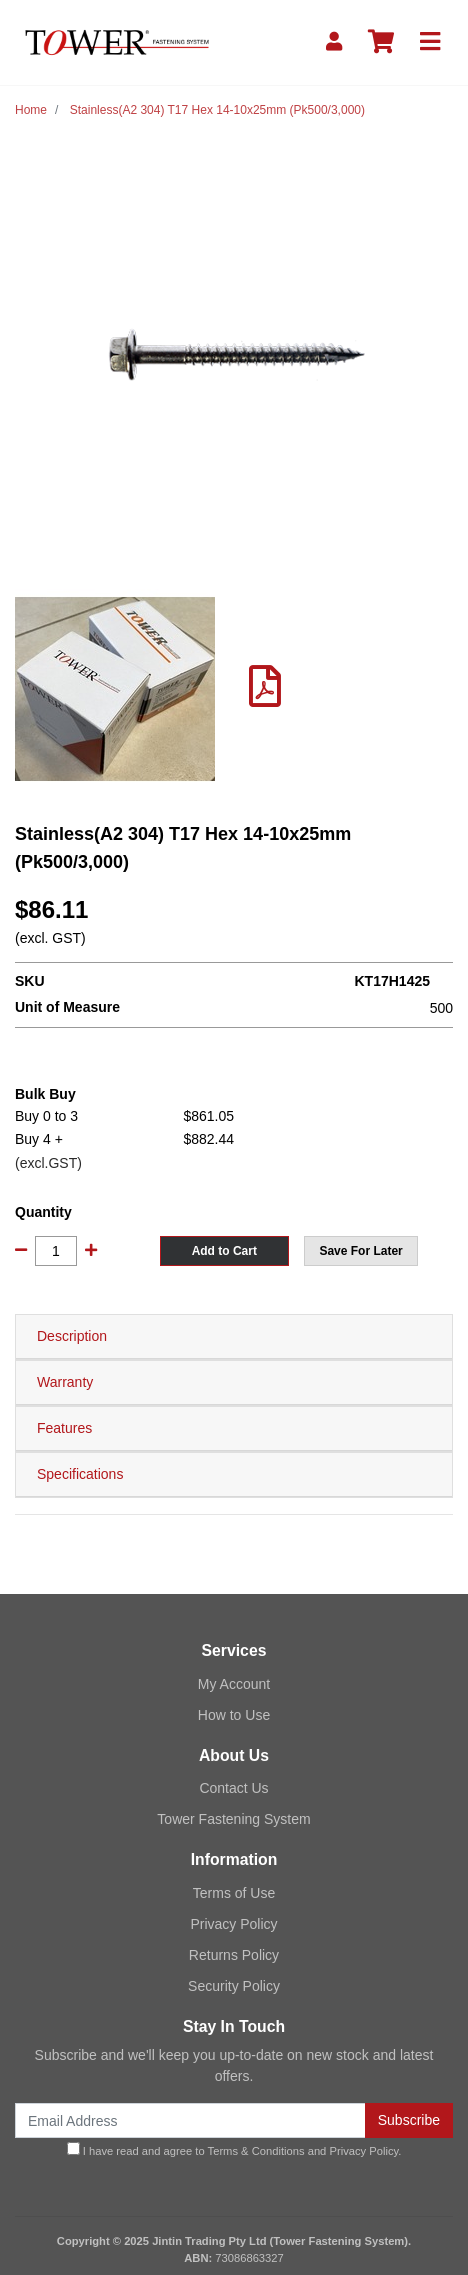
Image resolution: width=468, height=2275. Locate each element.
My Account (234, 1684)
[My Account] (334, 42)
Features (64, 1428)
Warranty (65, 1382)
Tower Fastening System (233, 1819)
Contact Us (233, 1788)
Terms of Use (234, 1893)
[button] (361, 1251)
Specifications (80, 1474)
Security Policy (234, 1986)
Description (72, 1336)
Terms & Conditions (256, 2151)
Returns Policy (234, 1955)
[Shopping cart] (381, 42)
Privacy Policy (233, 1924)
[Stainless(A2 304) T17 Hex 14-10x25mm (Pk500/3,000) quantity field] (56, 1251)
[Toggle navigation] (430, 42)
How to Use (234, 1715)
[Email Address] (190, 2120)
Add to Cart (224, 1251)
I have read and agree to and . (234, 2149)
